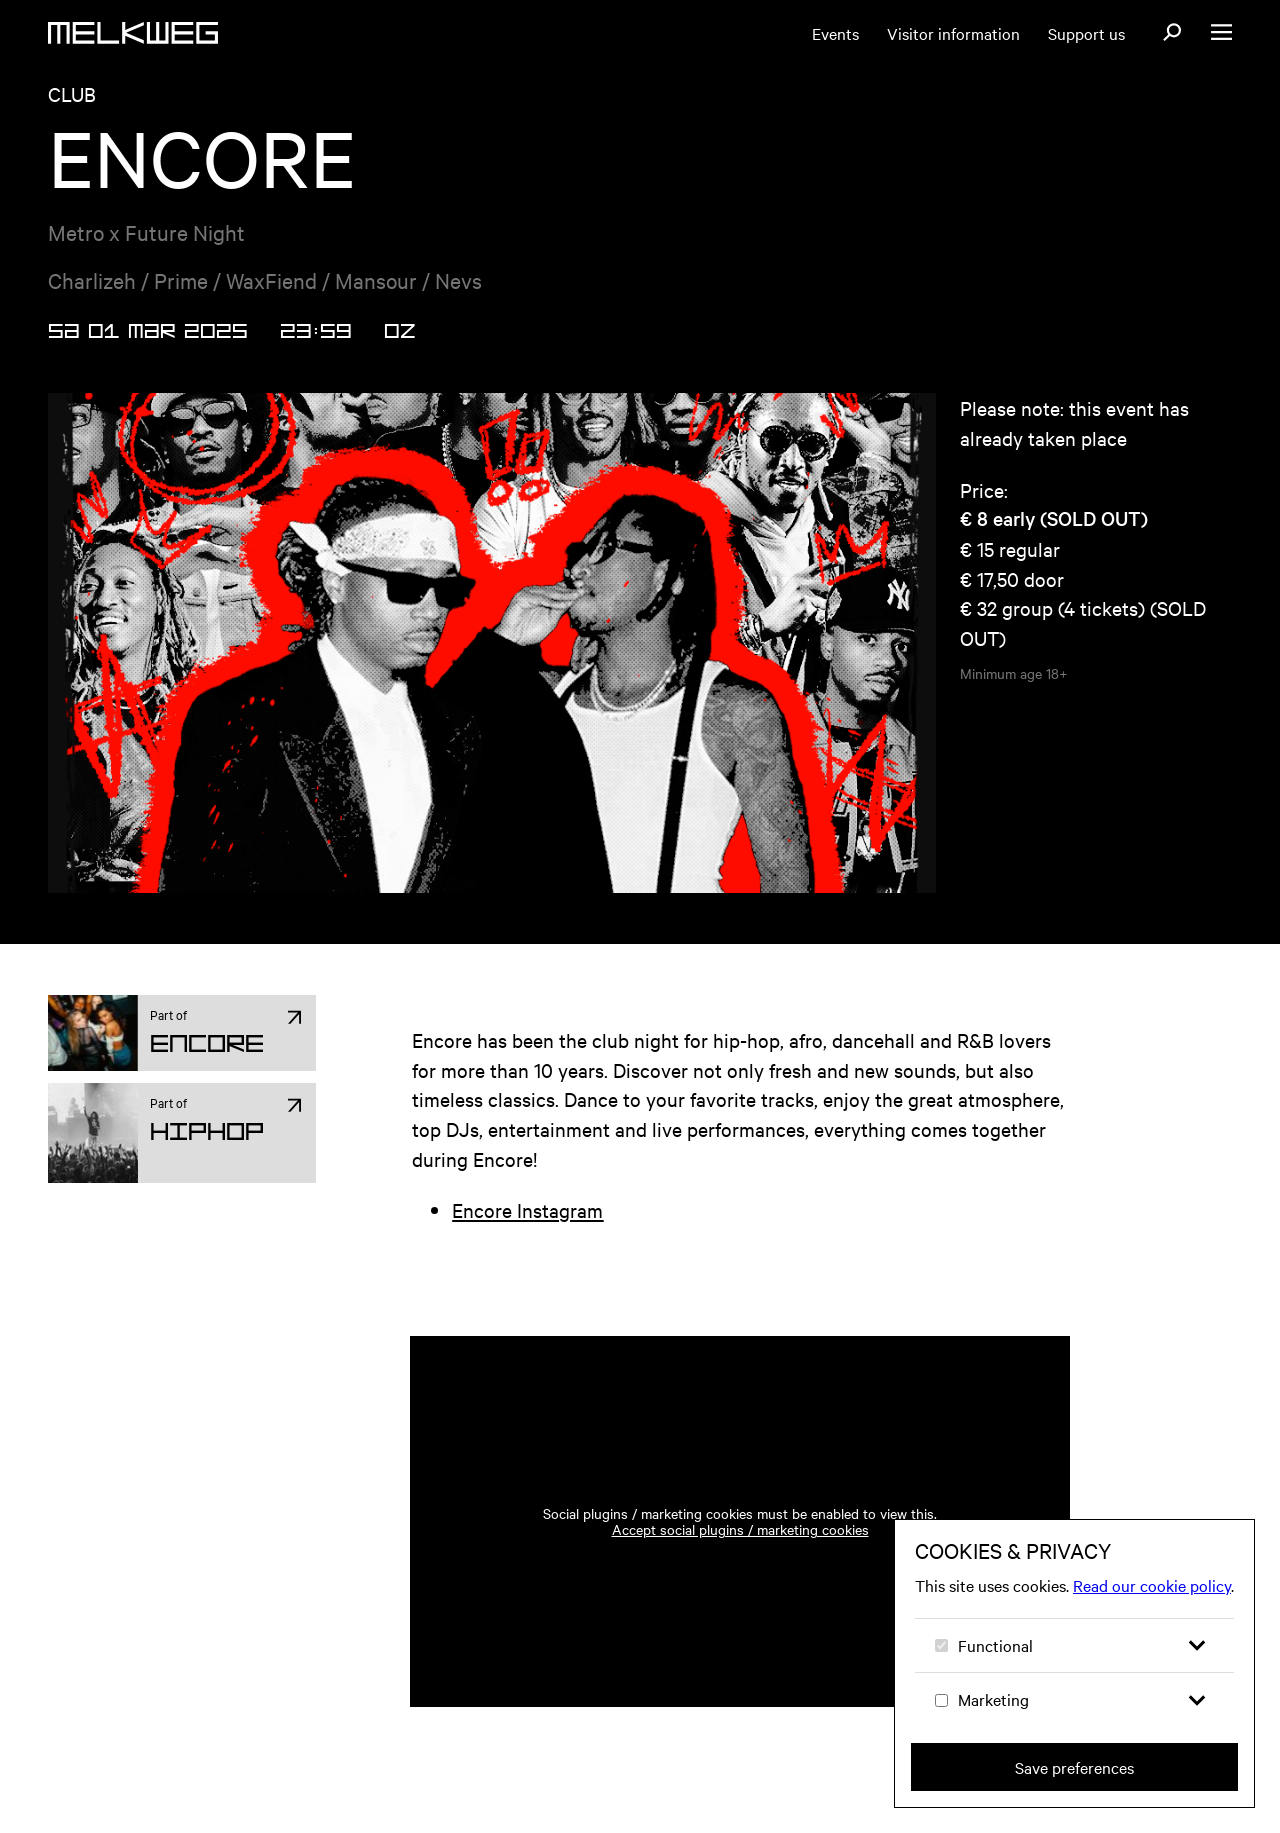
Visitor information (953, 33)
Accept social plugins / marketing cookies (740, 1553)
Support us (1086, 33)
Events (835, 33)
